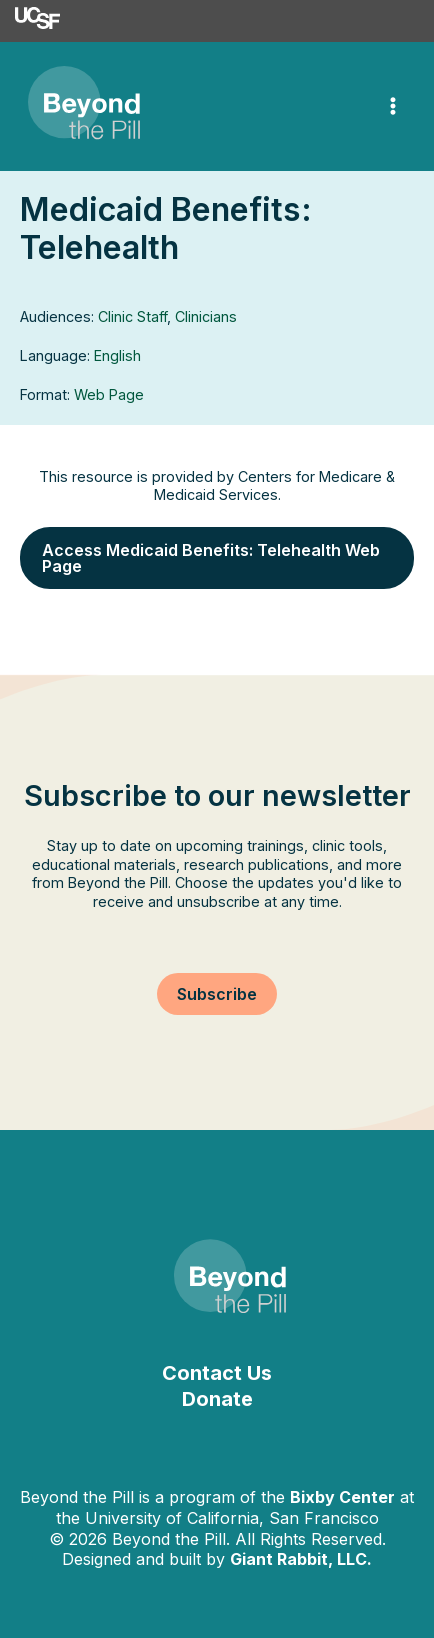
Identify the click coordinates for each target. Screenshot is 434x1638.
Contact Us (217, 1373)
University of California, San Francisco (232, 1518)
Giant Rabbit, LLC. (301, 1559)
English (117, 355)
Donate (217, 1399)
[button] (217, 558)
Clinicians (206, 316)
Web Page (109, 394)
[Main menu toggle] (393, 107)
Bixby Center (342, 1497)
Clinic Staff (132, 316)
